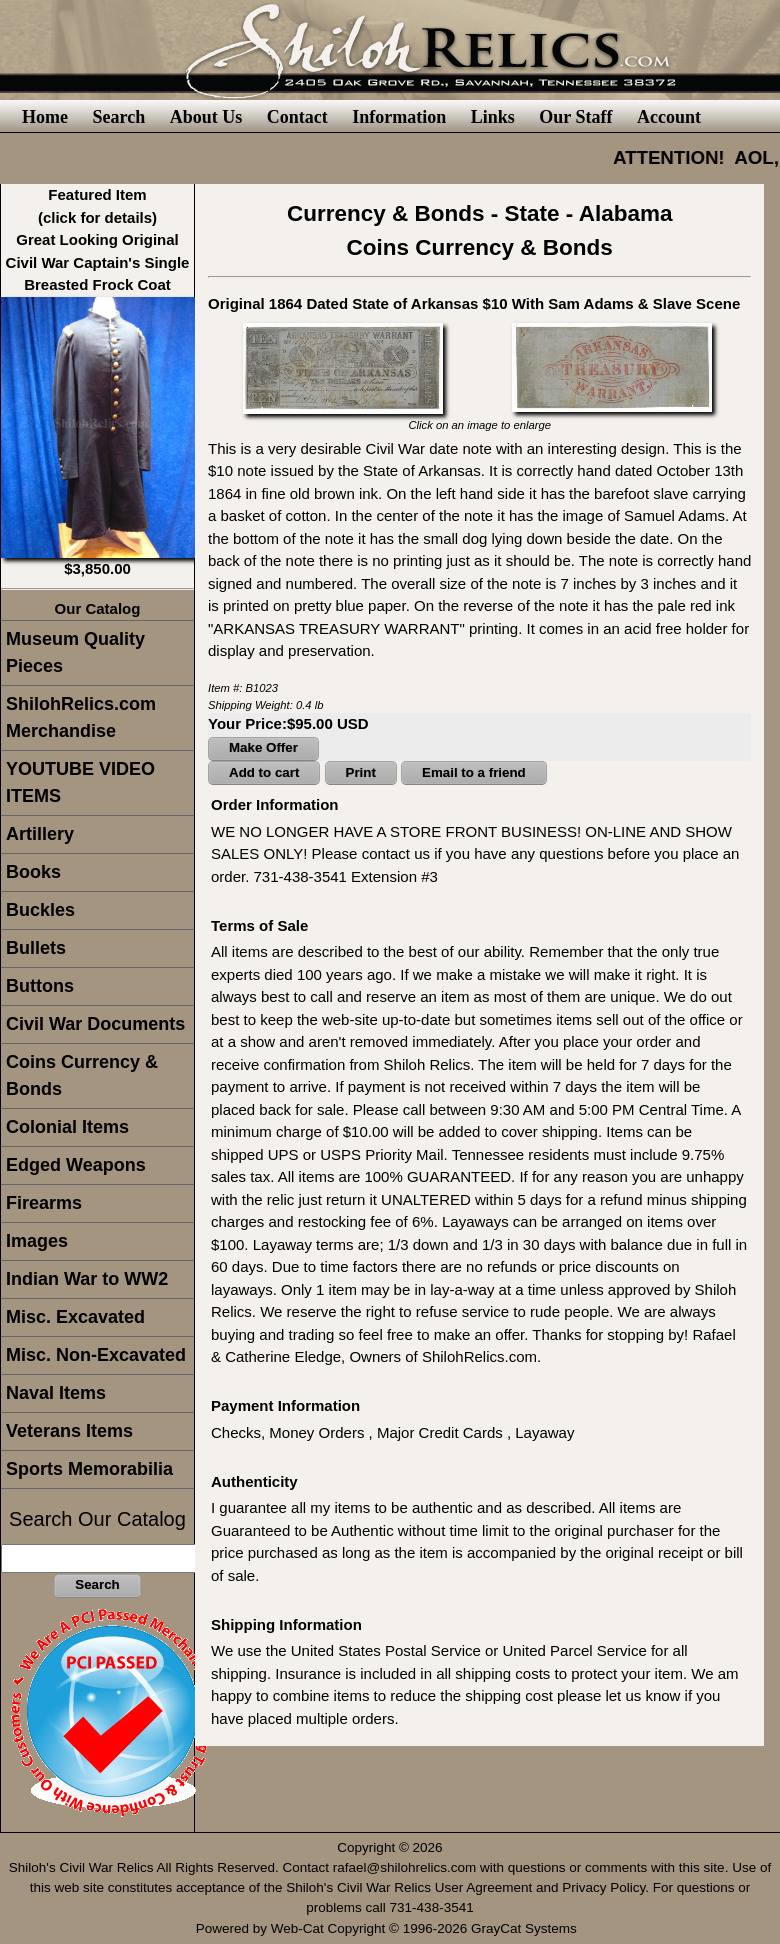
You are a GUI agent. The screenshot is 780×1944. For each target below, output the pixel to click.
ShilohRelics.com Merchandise (81, 717)
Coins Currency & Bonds (82, 1075)
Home (45, 117)
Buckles (40, 910)
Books (33, 872)
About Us (206, 117)
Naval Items (56, 1393)
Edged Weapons (76, 1165)
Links (493, 117)
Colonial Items (67, 1127)
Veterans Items (69, 1431)
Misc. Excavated (75, 1317)
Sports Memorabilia (89, 1469)
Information (399, 117)
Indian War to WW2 (87, 1279)
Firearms (44, 1203)
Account (669, 117)
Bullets (36, 948)
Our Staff (575, 117)
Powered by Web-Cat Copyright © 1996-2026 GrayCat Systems (390, 1928)
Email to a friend (474, 772)
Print (361, 772)
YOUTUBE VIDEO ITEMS (80, 782)
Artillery (40, 834)
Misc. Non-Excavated (96, 1355)
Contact (297, 117)
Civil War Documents (95, 1024)
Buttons (40, 986)
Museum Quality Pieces (75, 652)
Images (37, 1241)
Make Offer (263, 747)
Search (118, 117)
